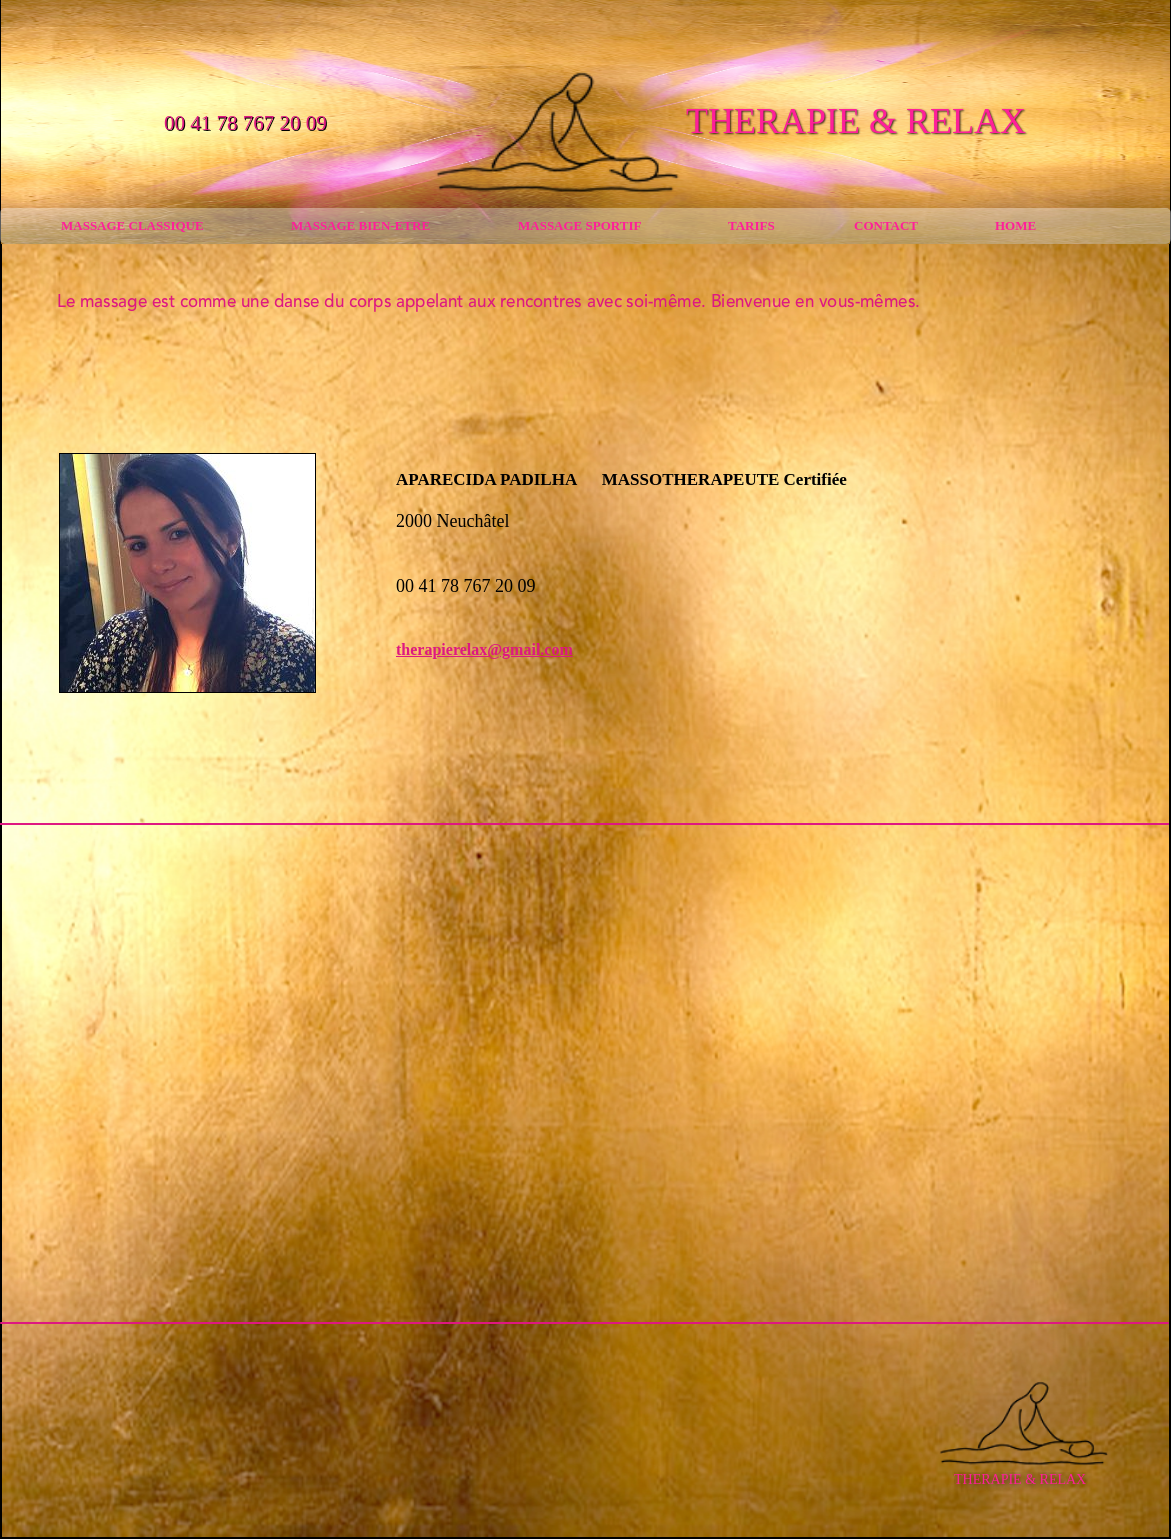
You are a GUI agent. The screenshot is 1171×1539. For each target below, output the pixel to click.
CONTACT (886, 225)
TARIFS (751, 225)
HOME (1015, 225)
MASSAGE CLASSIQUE (132, 225)
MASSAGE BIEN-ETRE (360, 225)
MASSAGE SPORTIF (579, 225)
